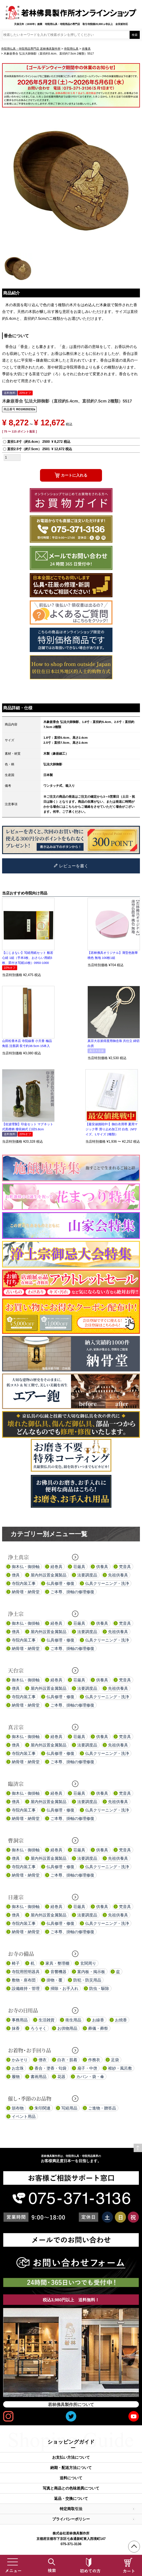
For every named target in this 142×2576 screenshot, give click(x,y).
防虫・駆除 (99, 1988)
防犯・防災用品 (87, 1980)
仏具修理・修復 (60, 1583)
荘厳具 (79, 1566)
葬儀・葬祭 (98, 2028)
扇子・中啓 (87, 2068)
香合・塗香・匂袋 (50, 2068)
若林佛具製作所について (71, 2404)
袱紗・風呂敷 (120, 2068)
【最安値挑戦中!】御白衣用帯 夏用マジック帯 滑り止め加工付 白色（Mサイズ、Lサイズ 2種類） (111, 1129)
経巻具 (56, 1566)
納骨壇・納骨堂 (26, 1592)
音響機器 (58, 1972)
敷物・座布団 (24, 1980)
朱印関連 (42, 2108)
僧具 (16, 1575)
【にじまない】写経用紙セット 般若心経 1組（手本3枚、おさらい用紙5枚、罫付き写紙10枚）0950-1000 (27, 958)
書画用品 (38, 2076)
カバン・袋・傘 (90, 2076)
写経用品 (69, 2108)
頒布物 (18, 2108)
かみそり (20, 2060)
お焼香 (121, 2020)
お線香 (98, 2020)
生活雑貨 (46, 2020)
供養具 (86, 48)
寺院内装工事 (24, 1583)
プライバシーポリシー (71, 2519)
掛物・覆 (54, 1980)
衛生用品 (73, 2020)
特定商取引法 (71, 2509)
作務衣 (94, 2060)
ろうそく (38, 2028)
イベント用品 (24, 2116)
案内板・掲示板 (91, 1972)
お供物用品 (67, 2028)
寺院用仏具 (71, 48)
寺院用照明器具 (26, 1972)
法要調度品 (87, 1575)
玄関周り (88, 1963)
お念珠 (18, 2068)
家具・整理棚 (57, 1963)
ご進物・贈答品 (102, 2108)
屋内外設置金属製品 (48, 1575)
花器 (61, 2076)
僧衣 (42, 2060)
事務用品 (20, 2020)
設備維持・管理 (26, 1988)
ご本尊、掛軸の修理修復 (72, 1592)
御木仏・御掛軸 (26, 1566)
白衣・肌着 (67, 2060)
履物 (16, 2076)
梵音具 (125, 1566)
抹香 (16, 2028)
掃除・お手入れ (64, 1988)
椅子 (16, 1963)
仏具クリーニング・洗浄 (107, 1583)
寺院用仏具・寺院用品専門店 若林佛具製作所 (31, 48)
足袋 (115, 2060)
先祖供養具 (118, 1575)
